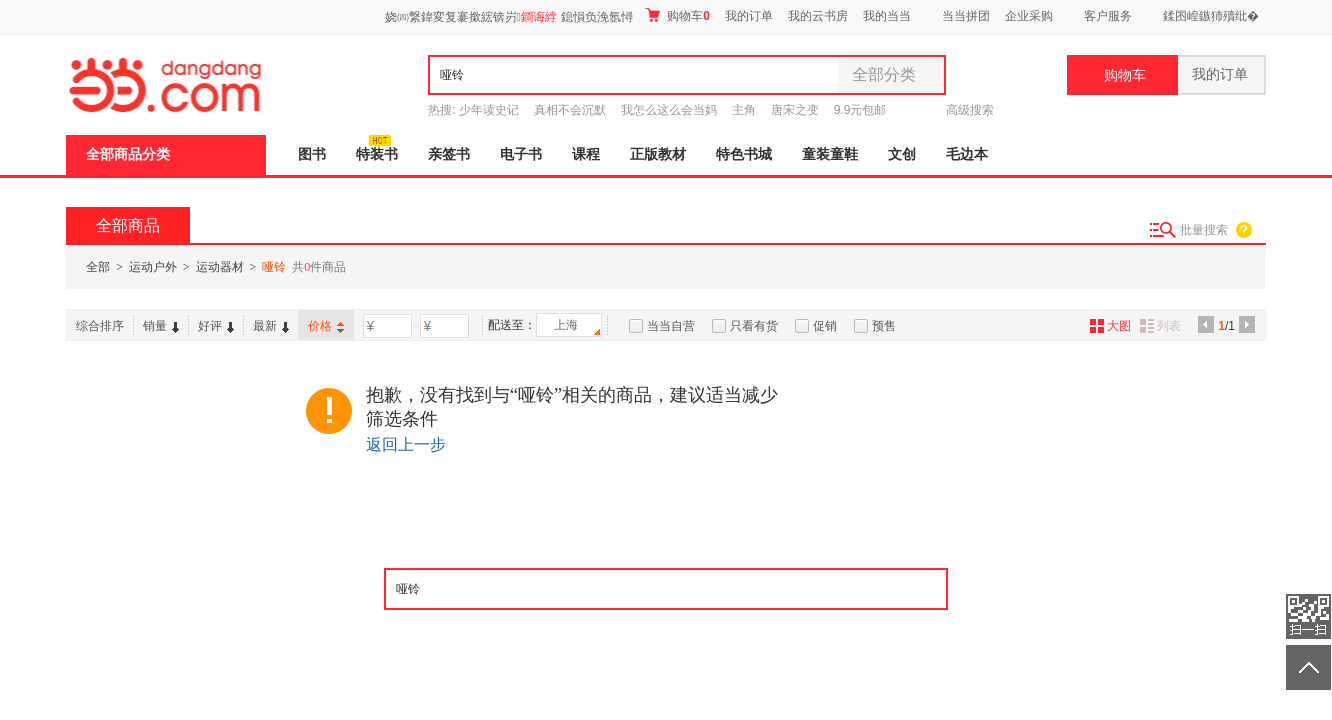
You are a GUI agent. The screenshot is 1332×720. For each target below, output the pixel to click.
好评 (216, 326)
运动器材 (220, 267)
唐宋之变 (795, 110)
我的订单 (749, 16)
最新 (271, 326)
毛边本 (967, 154)
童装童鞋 (830, 154)
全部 (98, 267)
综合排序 (100, 326)
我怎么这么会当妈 (669, 110)
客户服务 (1108, 16)
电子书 (521, 154)
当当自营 (671, 326)
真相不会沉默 (570, 110)
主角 (744, 110)
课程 (586, 154)
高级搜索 (970, 110)
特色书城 (744, 154)
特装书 (377, 154)
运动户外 (153, 267)
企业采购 (1029, 16)
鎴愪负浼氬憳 (597, 17)
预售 (884, 326)
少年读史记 (489, 110)
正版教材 (658, 154)
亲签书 (449, 154)
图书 (312, 154)
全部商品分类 (128, 154)
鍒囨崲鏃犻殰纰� (1211, 16)
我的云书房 (818, 16)
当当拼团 (966, 16)
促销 (825, 326)
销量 (161, 326)
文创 (902, 154)
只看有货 (754, 326)
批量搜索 (1204, 230)
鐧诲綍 (539, 17)
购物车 (677, 15)
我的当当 (887, 16)
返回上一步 (406, 444)
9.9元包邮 (860, 110)
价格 (326, 326)
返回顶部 (1308, 667)
